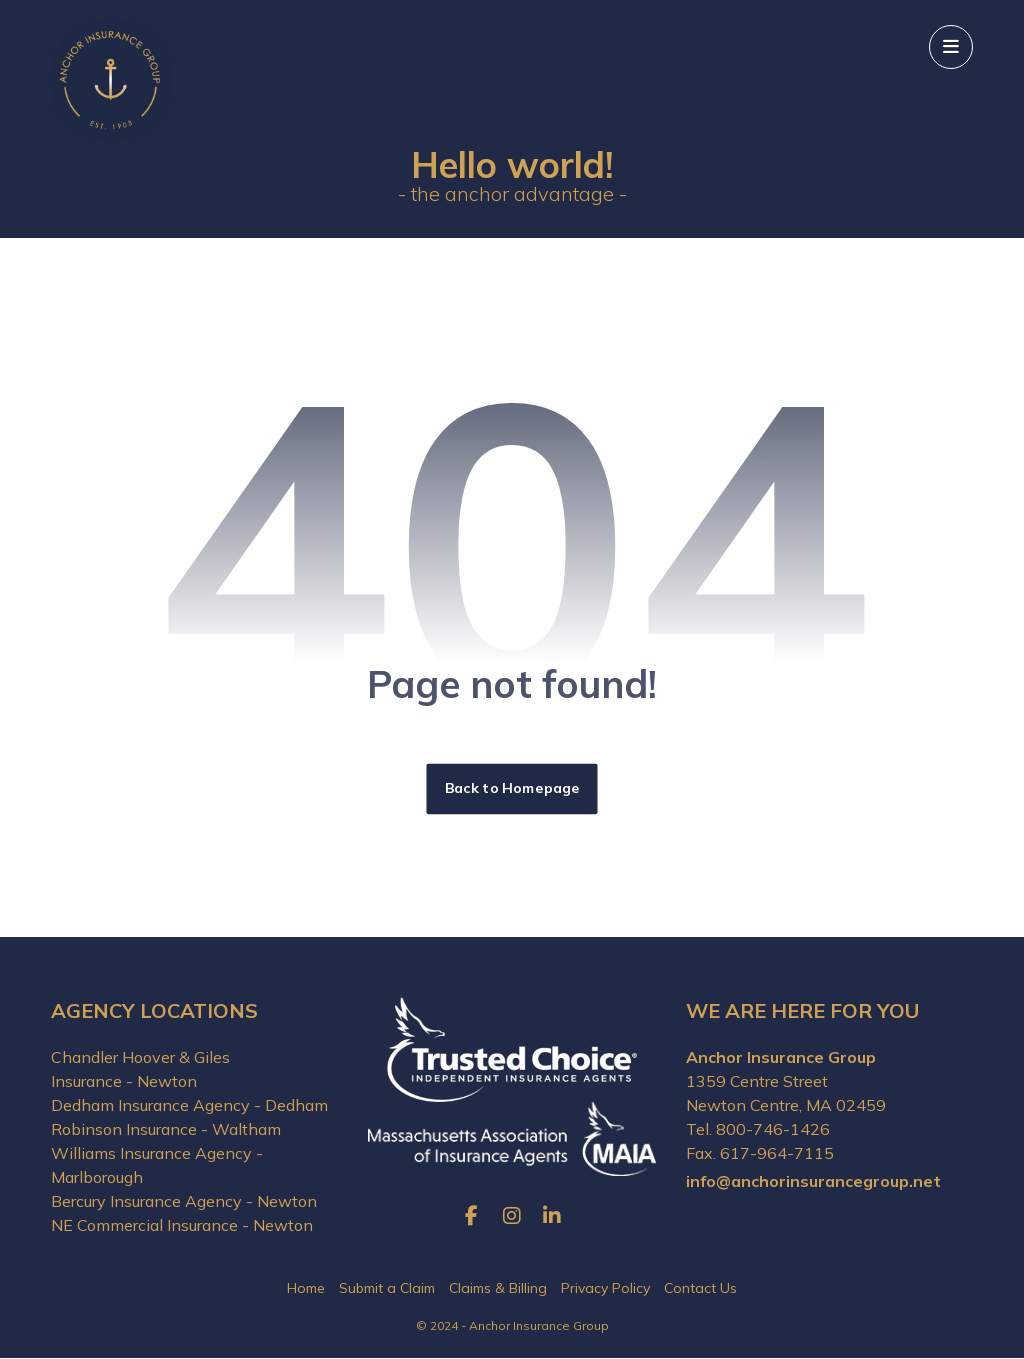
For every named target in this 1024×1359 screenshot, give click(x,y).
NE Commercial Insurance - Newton (182, 1226)
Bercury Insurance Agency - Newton (184, 1202)
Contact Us (700, 1290)
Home (306, 1290)
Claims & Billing (498, 1290)
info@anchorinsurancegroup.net (813, 1182)
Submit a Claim (387, 1290)
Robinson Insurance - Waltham (166, 1130)
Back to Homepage (512, 790)
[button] (951, 47)
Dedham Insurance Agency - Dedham (189, 1106)
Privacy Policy (605, 1290)
